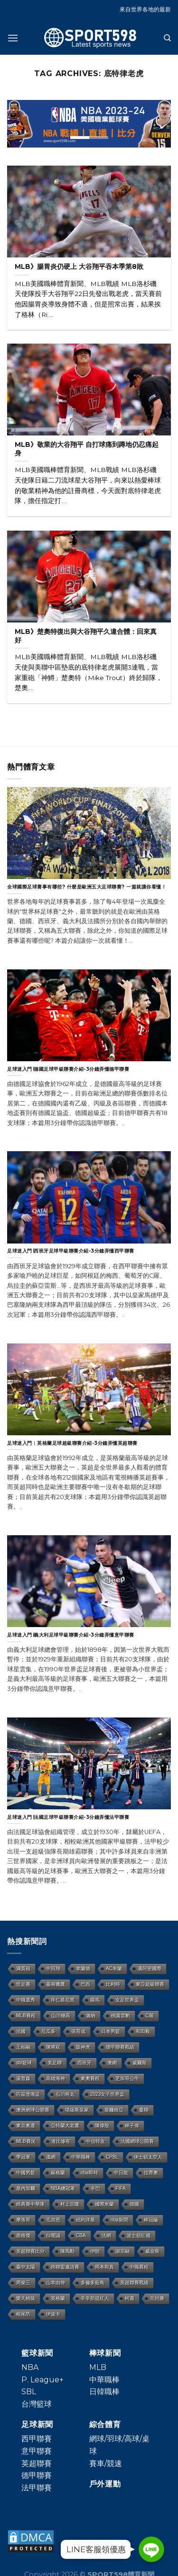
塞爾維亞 (113, 2109)
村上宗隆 (69, 2204)
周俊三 (23, 2282)
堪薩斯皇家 (77, 2109)
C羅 (150, 2015)
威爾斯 (139, 2062)
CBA (81, 2235)
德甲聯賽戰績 (120, 2047)
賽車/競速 (105, 2463)
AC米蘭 (114, 1968)
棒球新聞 (105, 2353)
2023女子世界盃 (107, 2094)
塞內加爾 (25, 2188)
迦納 (90, 2015)
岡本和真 (104, 2267)
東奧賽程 (90, 2078)
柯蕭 (129, 2298)
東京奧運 (25, 2125)
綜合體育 (105, 2424)
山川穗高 (60, 2015)
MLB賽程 (26, 2015)
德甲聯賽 (36, 2475)
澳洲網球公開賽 (32, 2109)
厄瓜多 (48, 2031)
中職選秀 (25, 2000)
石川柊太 (65, 2094)
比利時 (113, 1984)
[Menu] (13, 37)
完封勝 (157, 2298)
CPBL (112, 2157)
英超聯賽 (36, 2463)
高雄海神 (55, 2078)
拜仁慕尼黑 (63, 2000)
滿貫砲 (23, 1968)
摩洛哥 (23, 2219)
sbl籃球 (24, 2062)
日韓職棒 (104, 2391)
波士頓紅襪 (138, 2235)
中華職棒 (80, 2157)
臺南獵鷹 (55, 1984)
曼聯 (144, 2109)
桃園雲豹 (120, 2015)
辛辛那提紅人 (95, 2298)
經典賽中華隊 (30, 2204)
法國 (21, 2031)
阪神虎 (83, 2047)
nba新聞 (119, 2219)
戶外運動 (105, 2483)
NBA (29, 2367)
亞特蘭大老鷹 (65, 2125)
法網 (106, 2235)
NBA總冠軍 (63, 2188)
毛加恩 (53, 2219)
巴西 (85, 1984)
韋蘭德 (83, 1968)
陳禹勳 (67, 2251)
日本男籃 (110, 2031)
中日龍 (121, 2172)
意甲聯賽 (36, 2451)
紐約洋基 (85, 2219)
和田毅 (143, 2031)
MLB (97, 2367)
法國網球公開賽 (137, 2141)
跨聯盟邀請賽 (65, 2267)
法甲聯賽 (36, 2487)
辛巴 (95, 2188)
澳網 (112, 2062)
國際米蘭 (104, 2204)
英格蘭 (58, 2298)
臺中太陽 (25, 2267)
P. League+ (42, 2379)
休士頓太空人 (148, 2157)
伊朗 (95, 2251)
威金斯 (152, 2251)
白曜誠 (53, 2235)
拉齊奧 (151, 2172)
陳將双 (53, 2047)
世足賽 (23, 1984)
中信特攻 (95, 2141)
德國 (134, 2204)
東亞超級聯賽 (150, 1984)
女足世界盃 (127, 2000)
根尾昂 (23, 2314)
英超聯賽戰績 (134, 2282)
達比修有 (60, 2141)
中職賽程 (139, 2267)
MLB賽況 (26, 2141)
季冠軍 (23, 2157)
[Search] (167, 38)
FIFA (121, 2188)
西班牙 (84, 2062)
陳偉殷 (102, 2125)
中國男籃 (25, 2172)
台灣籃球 (36, 2403)
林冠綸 (151, 2219)
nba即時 (89, 2172)
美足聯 (54, 2062)
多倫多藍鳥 (92, 2282)
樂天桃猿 (25, 2298)
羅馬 (95, 2000)
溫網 (51, 2157)
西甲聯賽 (36, 2438)
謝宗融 (122, 2251)
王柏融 (23, 2047)
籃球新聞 (37, 2353)
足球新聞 (37, 2424)
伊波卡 (53, 2314)
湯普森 (23, 2078)
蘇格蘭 (58, 2172)
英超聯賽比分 (30, 2251)
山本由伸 (55, 2282)
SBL (28, 2391)
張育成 (78, 2031)
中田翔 (53, 1968)
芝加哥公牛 (127, 2078)
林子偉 (132, 2125)
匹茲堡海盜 (28, 2094)
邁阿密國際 (149, 1968)
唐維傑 (23, 2235)
